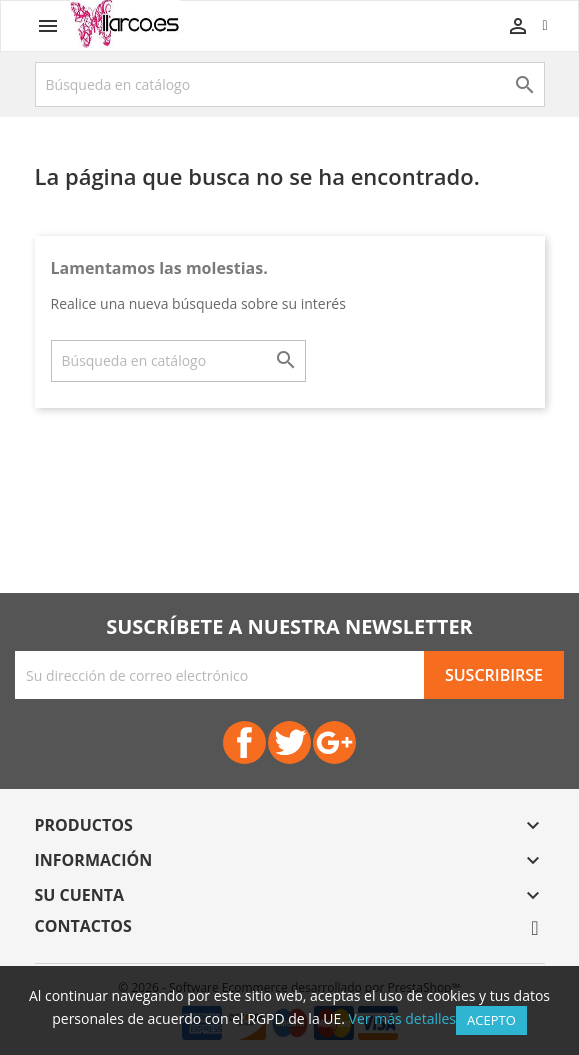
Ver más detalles (402, 1018)
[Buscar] (290, 84)
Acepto (491, 1020)
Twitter (289, 742)
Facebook (244, 742)
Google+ (334, 742)
